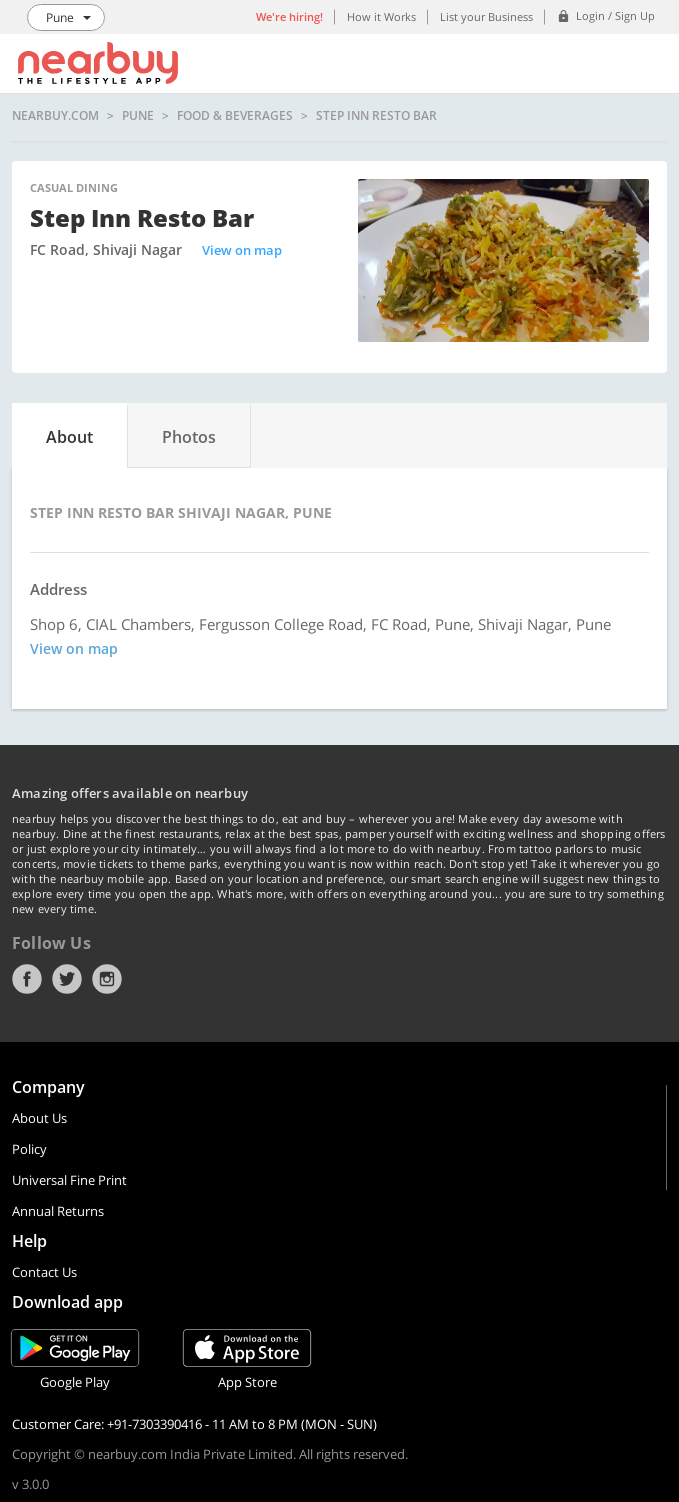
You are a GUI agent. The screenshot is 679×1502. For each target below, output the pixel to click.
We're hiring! (289, 16)
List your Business (486, 16)
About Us (39, 1118)
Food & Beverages (235, 116)
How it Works (381, 16)
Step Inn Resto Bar (376, 116)
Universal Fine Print (69, 1180)
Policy (29, 1149)
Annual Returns (58, 1211)
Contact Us (44, 1272)
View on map (242, 250)
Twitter (67, 979)
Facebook (27, 979)
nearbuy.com (55, 116)
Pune (138, 116)
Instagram (107, 979)
